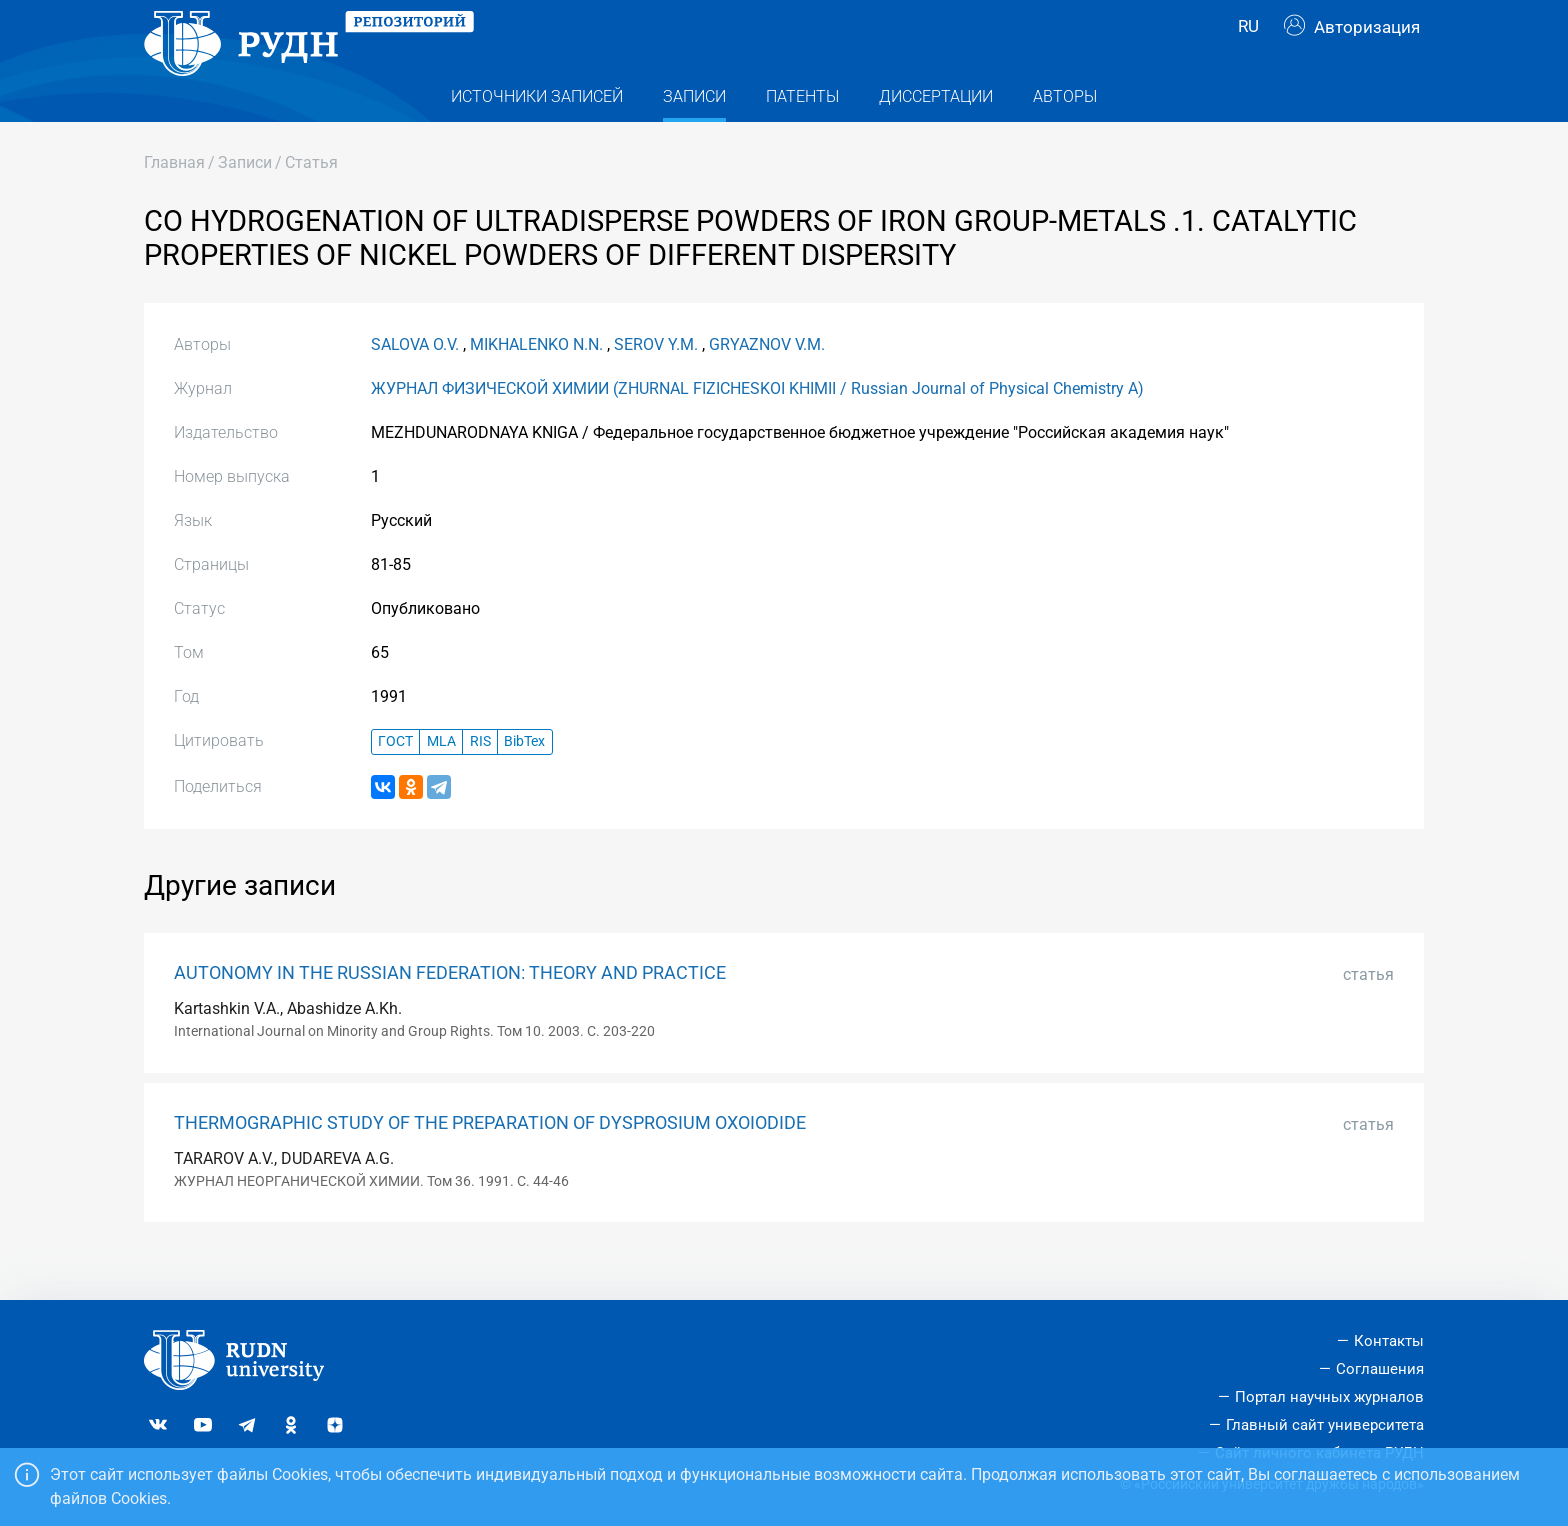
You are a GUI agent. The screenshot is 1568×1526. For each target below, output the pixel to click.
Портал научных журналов (1329, 1397)
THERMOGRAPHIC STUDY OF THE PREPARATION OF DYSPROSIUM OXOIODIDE (490, 1161)
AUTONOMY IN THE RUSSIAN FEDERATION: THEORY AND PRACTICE (450, 1011)
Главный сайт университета (1325, 1425)
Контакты (1389, 1342)
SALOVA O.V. (415, 382)
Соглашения (1380, 1370)
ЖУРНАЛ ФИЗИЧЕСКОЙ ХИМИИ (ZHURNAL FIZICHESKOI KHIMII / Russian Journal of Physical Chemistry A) (757, 426)
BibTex (524, 780)
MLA (441, 780)
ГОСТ (395, 780)
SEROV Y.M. (656, 382)
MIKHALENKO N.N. (536, 382)
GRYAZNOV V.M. (767, 382)
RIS (480, 780)
